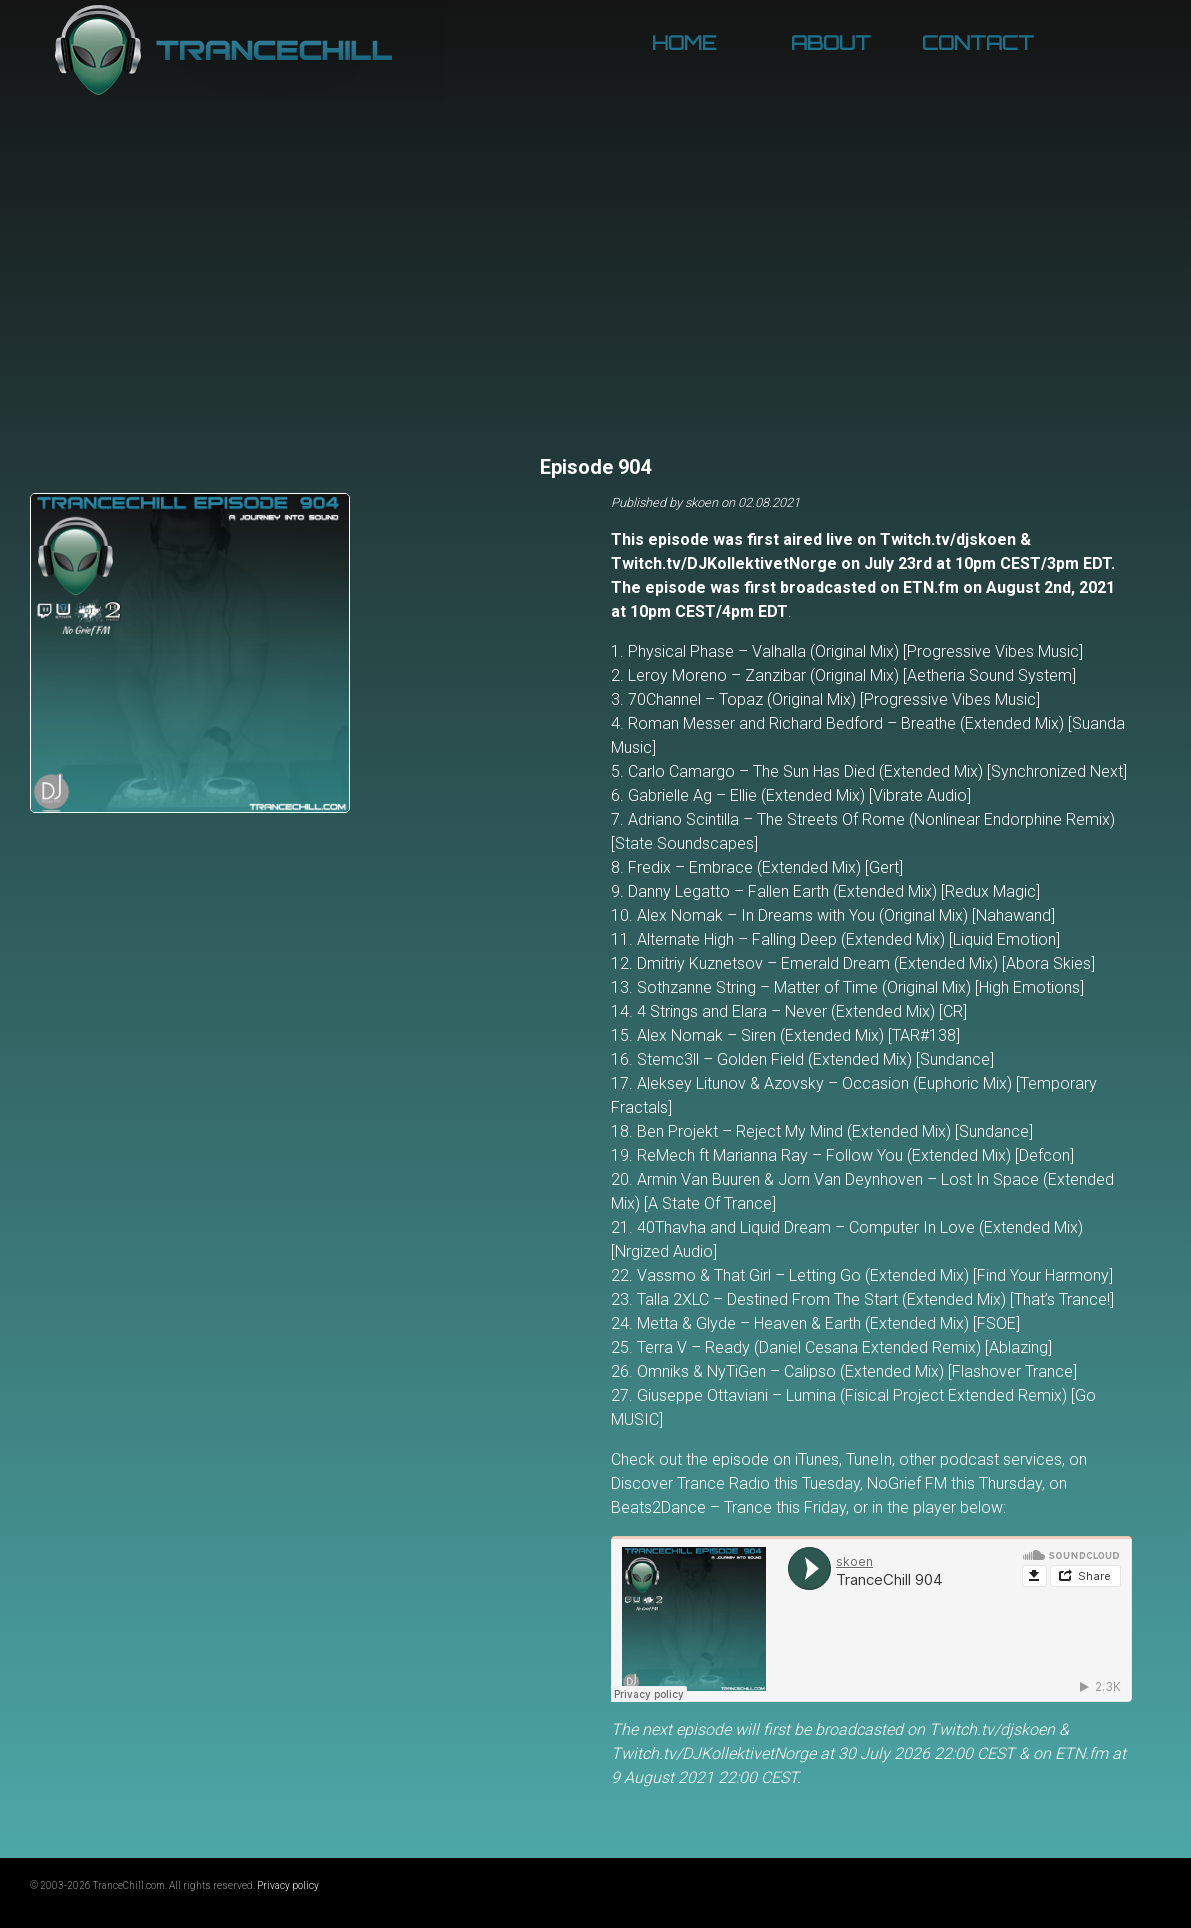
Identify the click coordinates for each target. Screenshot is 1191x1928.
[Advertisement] (595, 300)
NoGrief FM (907, 1483)
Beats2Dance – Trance (691, 1507)
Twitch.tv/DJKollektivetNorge (724, 563)
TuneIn (869, 1459)
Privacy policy (288, 1885)
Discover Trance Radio (690, 1483)
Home (684, 43)
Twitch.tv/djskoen (948, 539)
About (831, 43)
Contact (978, 43)
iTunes (817, 1459)
